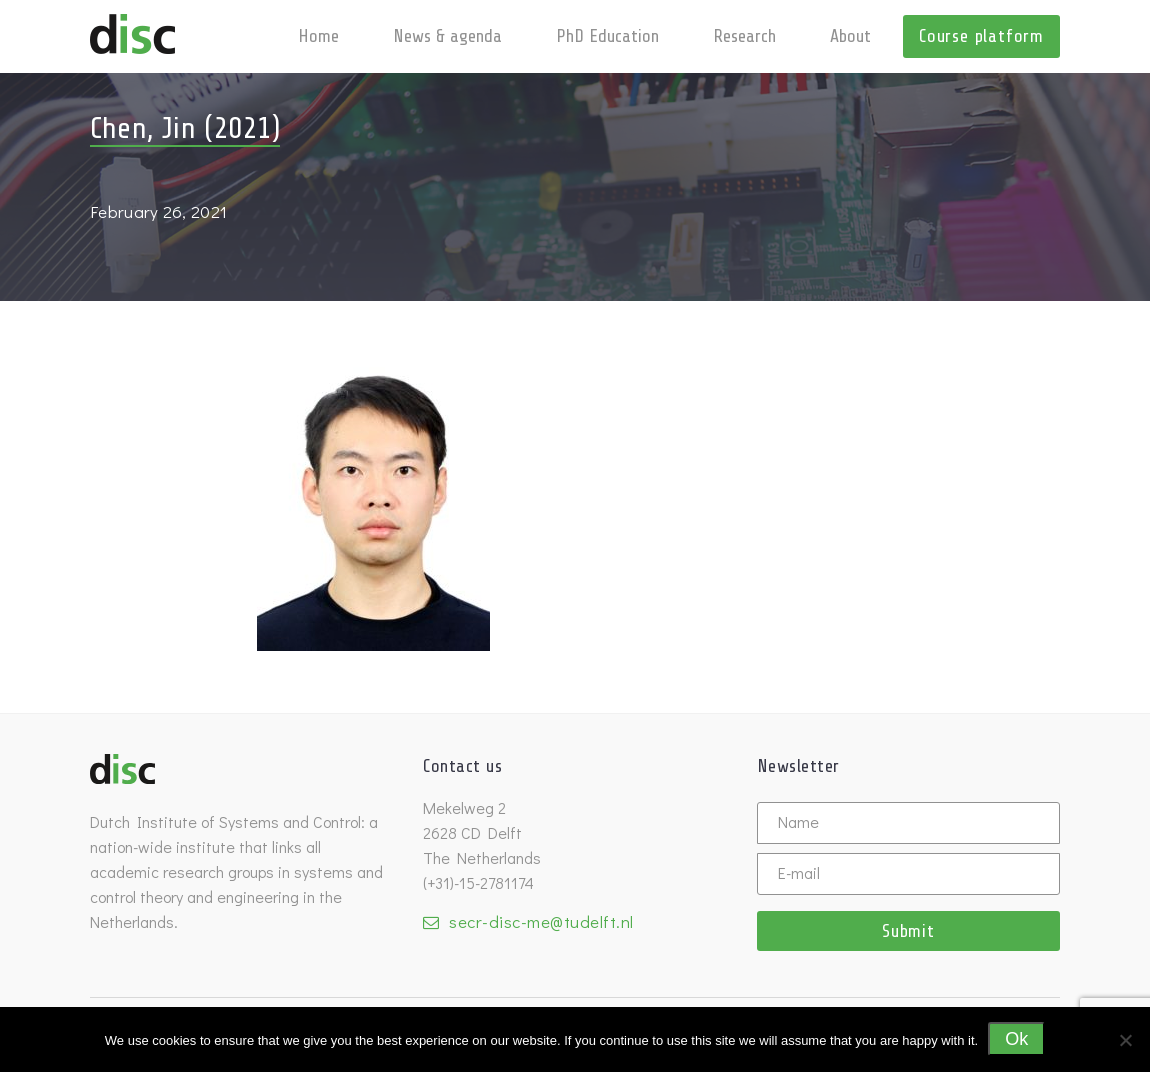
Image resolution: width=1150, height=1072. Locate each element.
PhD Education (607, 36)
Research (744, 36)
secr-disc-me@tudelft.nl (541, 921)
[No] (1125, 1040)
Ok (1016, 1039)
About (850, 36)
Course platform (981, 36)
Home (318, 36)
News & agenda (447, 36)
